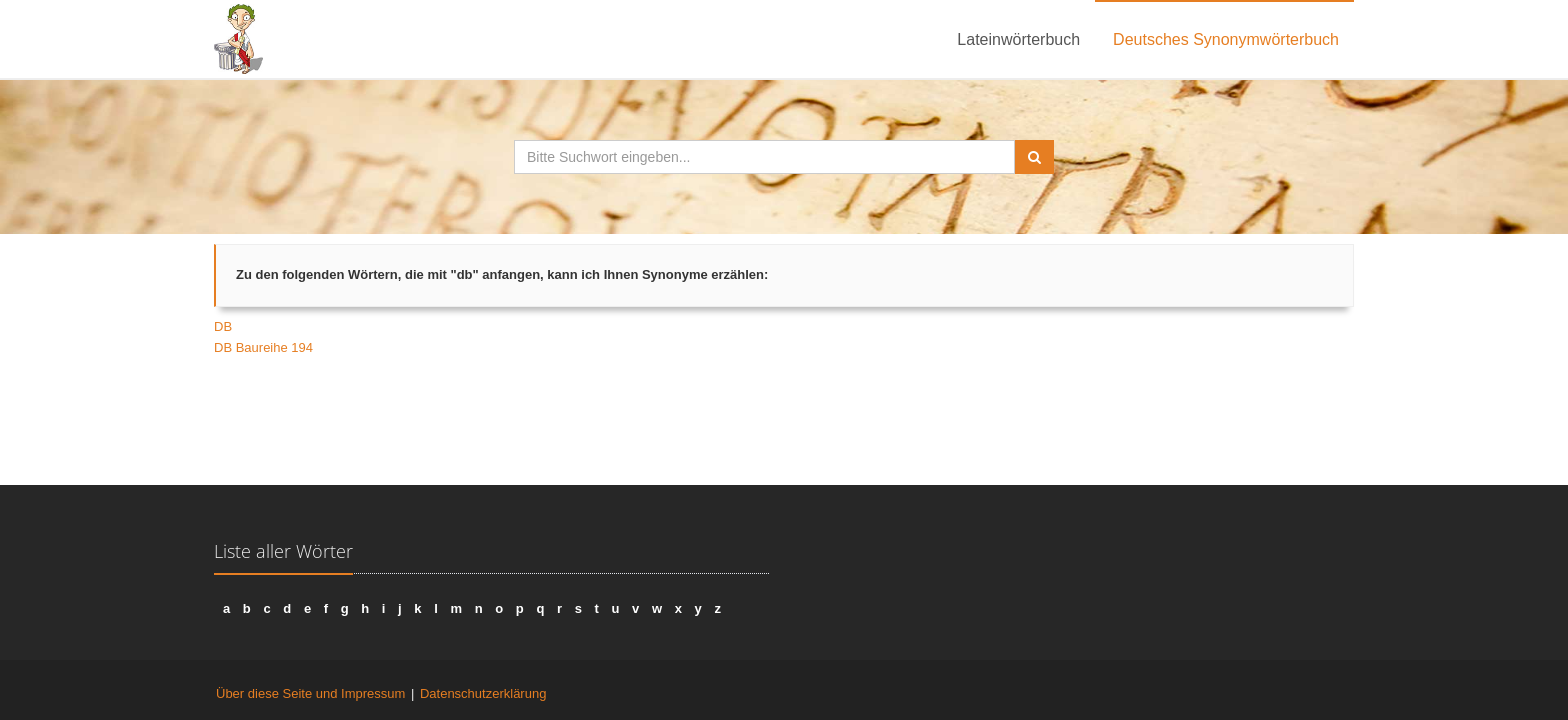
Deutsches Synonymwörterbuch (1226, 39)
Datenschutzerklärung (483, 693)
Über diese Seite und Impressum (310, 693)
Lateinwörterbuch (1018, 39)
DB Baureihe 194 (263, 347)
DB (223, 326)
